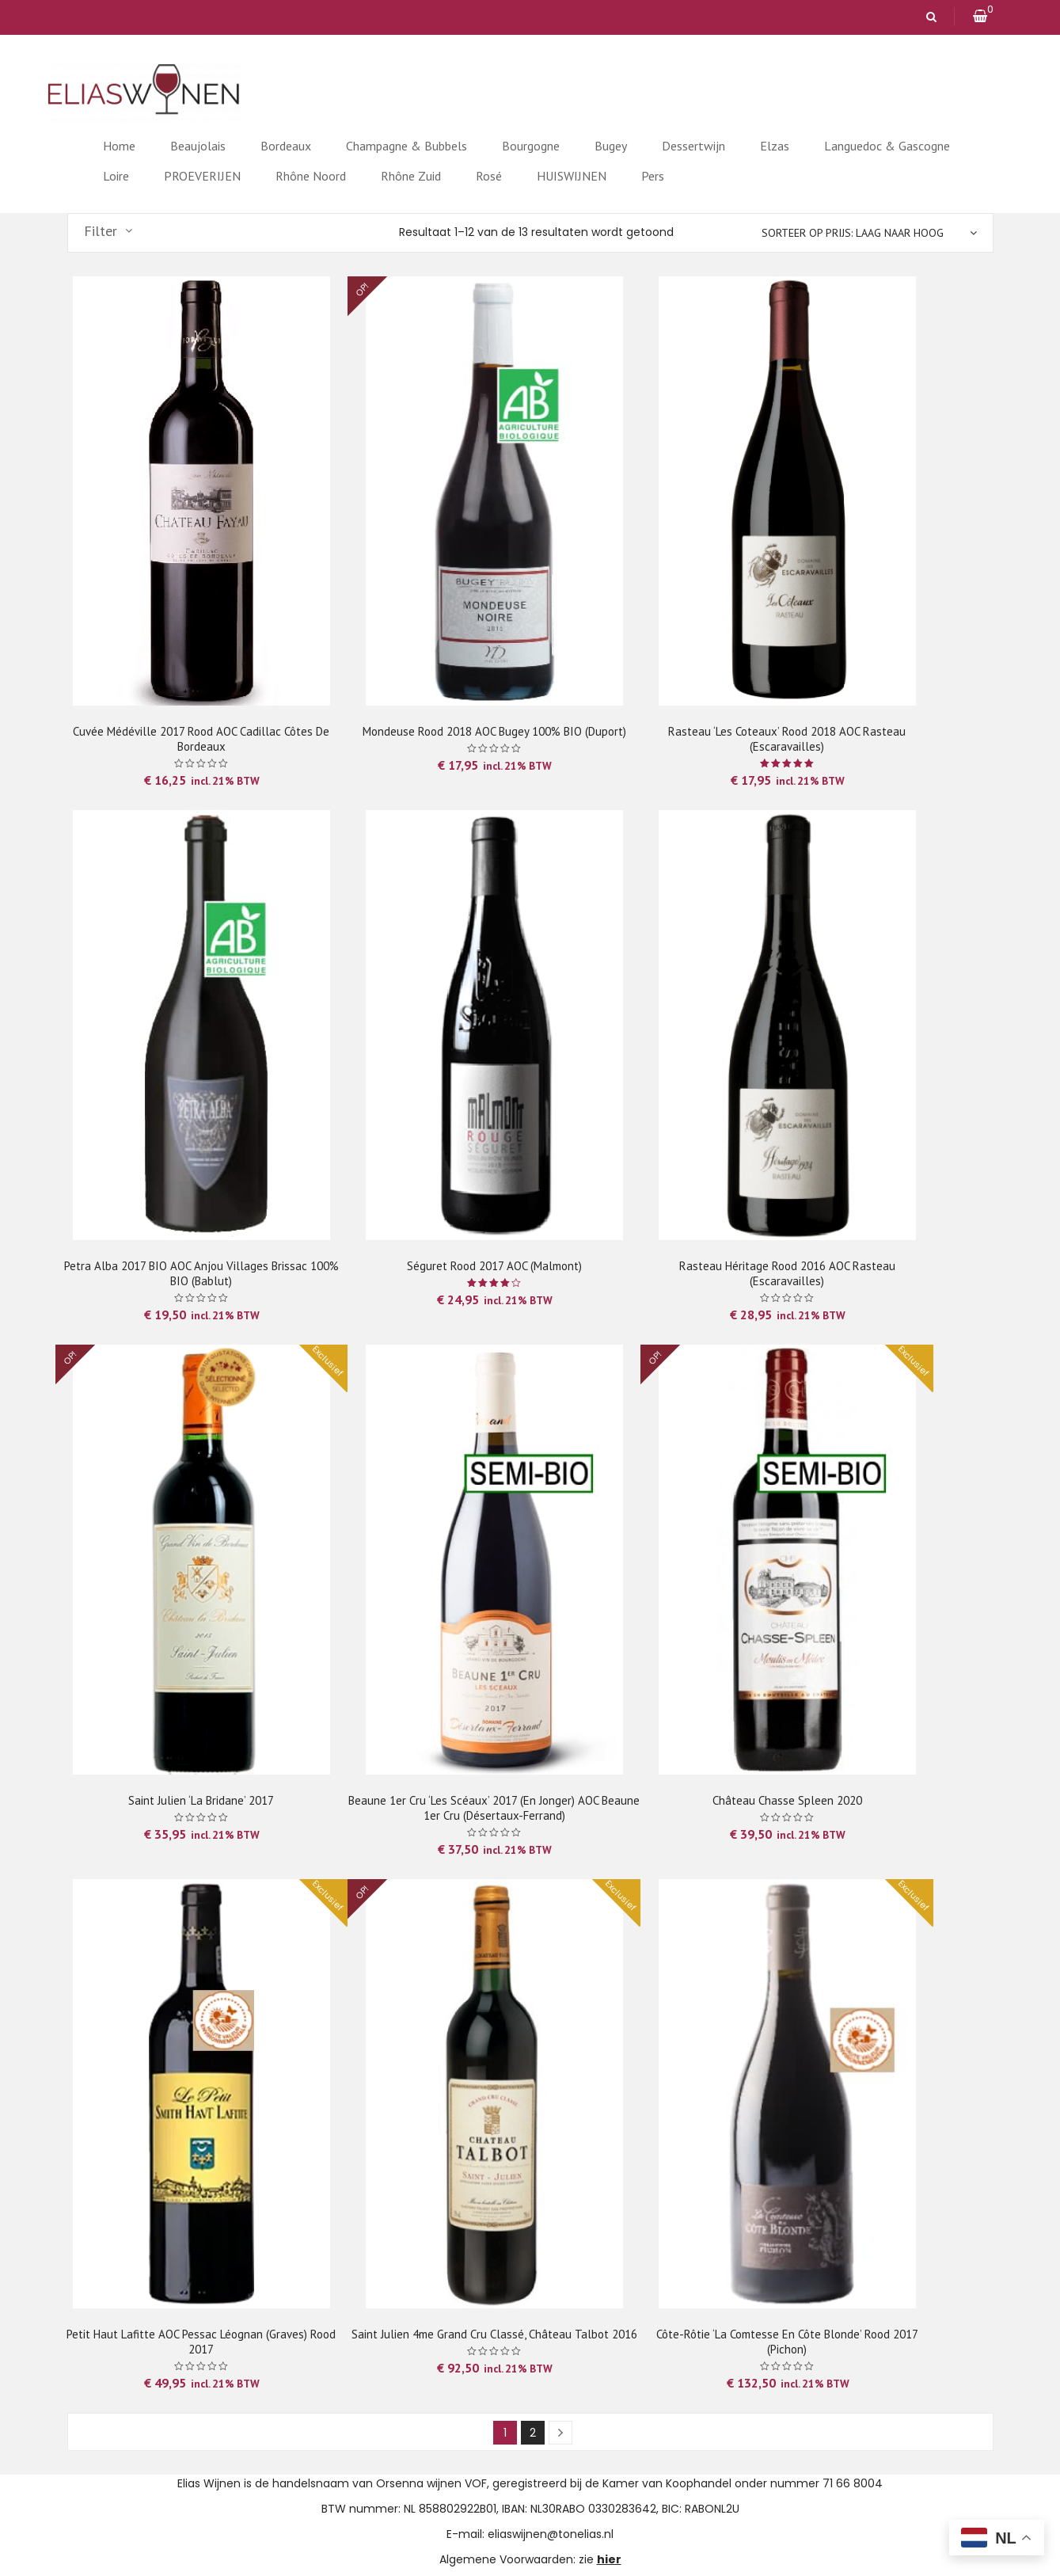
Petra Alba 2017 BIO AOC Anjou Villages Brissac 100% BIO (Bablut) (201, 1273)
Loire (116, 176)
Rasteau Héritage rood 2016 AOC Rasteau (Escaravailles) (787, 1273)
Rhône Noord (310, 176)
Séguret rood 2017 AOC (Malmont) (494, 1265)
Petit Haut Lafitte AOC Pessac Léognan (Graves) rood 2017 (201, 2342)
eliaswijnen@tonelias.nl (551, 2534)
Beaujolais (198, 146)
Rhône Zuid (411, 176)
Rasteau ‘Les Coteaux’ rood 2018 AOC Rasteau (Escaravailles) (787, 739)
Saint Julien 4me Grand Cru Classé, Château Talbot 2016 (494, 2334)
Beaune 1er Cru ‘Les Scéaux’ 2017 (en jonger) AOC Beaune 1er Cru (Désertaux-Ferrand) (494, 1808)
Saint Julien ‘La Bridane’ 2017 (201, 1800)
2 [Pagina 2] (533, 2433)
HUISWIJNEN (571, 176)
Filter (100, 231)
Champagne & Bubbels (406, 146)
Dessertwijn (693, 146)
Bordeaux (285, 146)
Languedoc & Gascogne (887, 146)
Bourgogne (531, 146)
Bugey (611, 146)
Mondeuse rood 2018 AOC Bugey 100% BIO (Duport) (494, 731)
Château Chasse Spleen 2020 (787, 1800)
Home (119, 146)
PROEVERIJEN (202, 176)
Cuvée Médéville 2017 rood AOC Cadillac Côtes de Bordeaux (201, 739)
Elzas (774, 146)
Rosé (489, 176)
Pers (652, 176)
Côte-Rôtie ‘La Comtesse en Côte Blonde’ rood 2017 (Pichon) (787, 2342)
